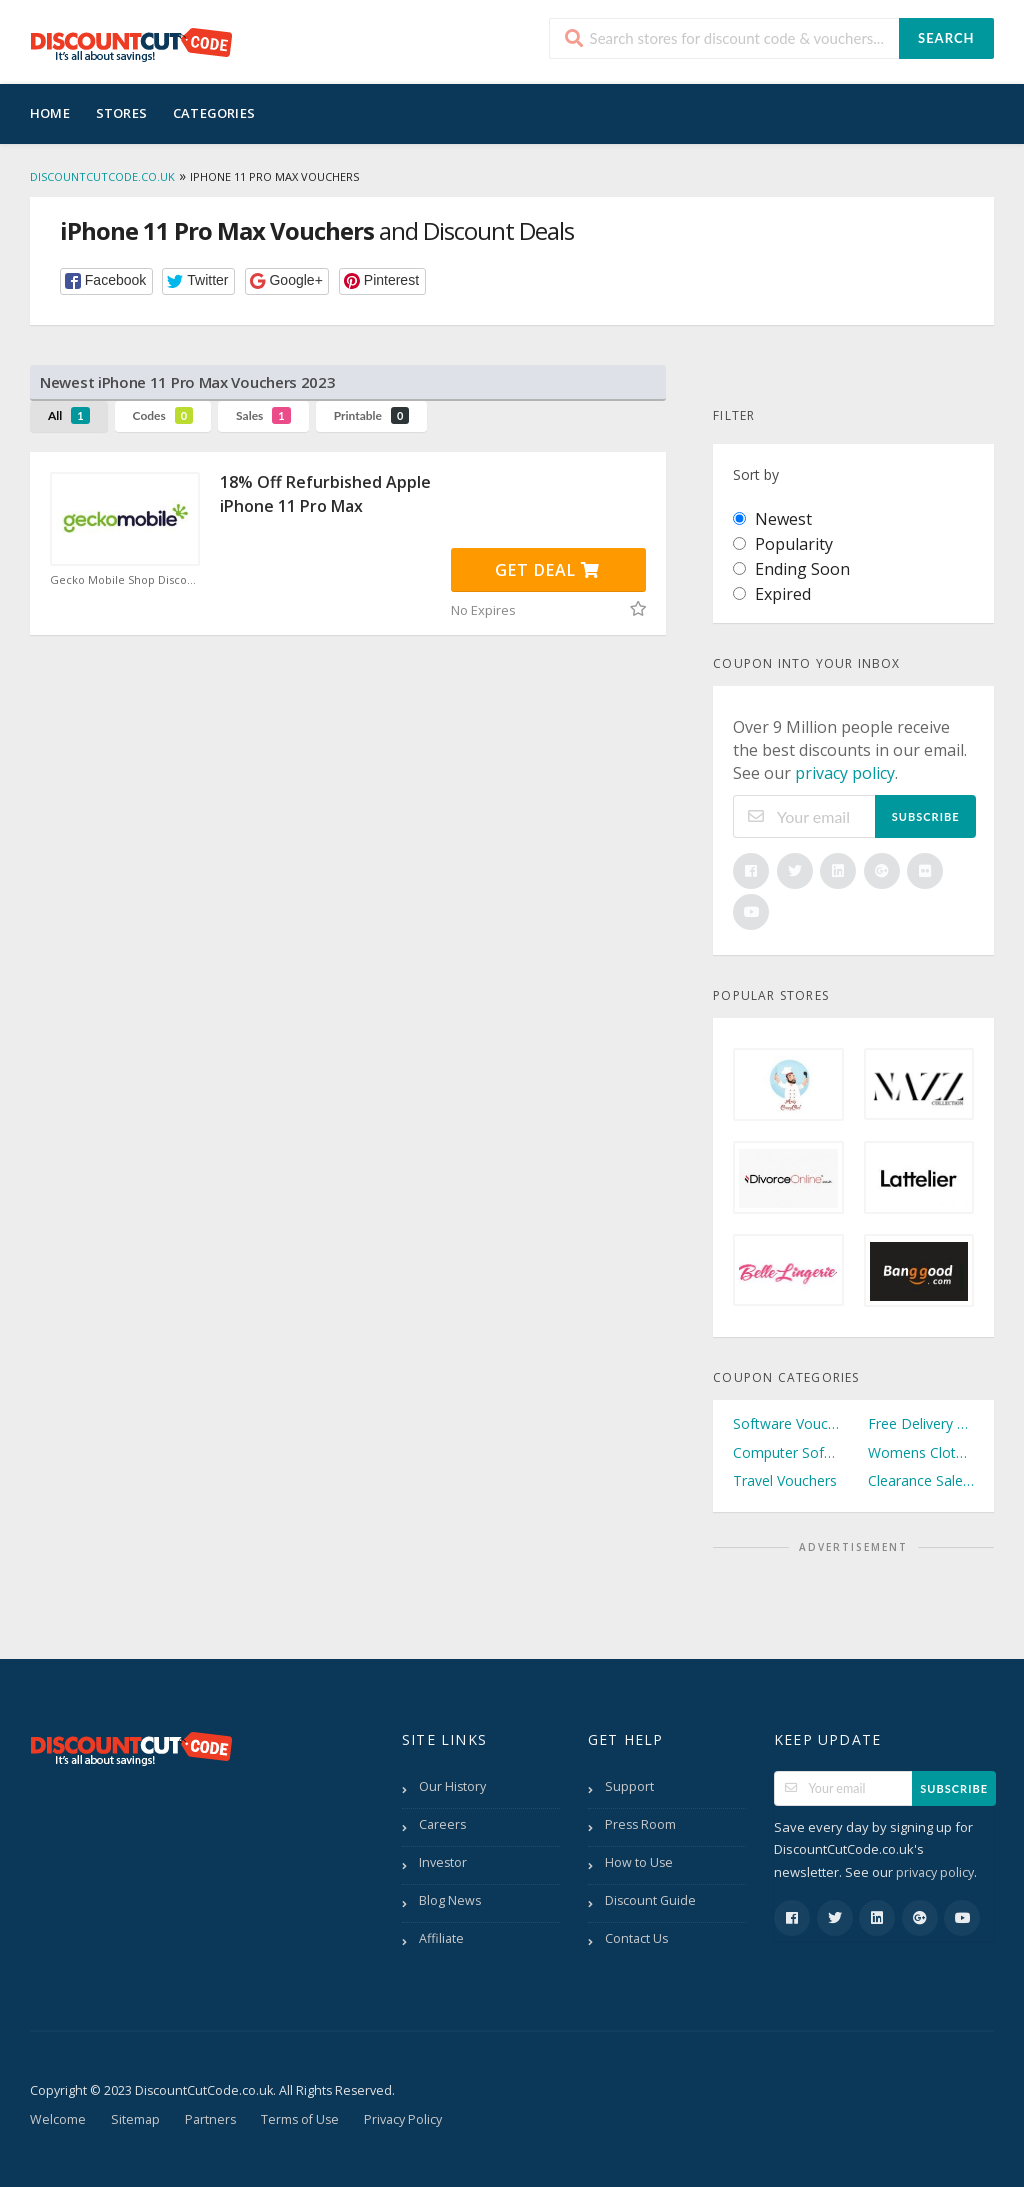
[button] (106, 281)
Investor (443, 1862)
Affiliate (441, 1938)
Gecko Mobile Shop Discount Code (125, 580)
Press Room (640, 1824)
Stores (121, 113)
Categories (214, 113)
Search (946, 38)
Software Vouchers (786, 1423)
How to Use (639, 1862)
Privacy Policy (403, 2119)
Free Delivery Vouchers (921, 1423)
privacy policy (845, 773)
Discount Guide (650, 1900)
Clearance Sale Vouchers (921, 1480)
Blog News (450, 1900)
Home (50, 113)
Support (629, 1786)
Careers (442, 1824)
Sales (263, 415)
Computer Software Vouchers (786, 1452)
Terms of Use (300, 2119)
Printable (372, 415)
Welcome (58, 2119)
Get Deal (547, 570)
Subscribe (926, 816)
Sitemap (135, 2119)
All (69, 415)
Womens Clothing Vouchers (921, 1452)
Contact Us (636, 1938)
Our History (452, 1786)
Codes (163, 415)
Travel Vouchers (785, 1480)
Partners (210, 2119)
